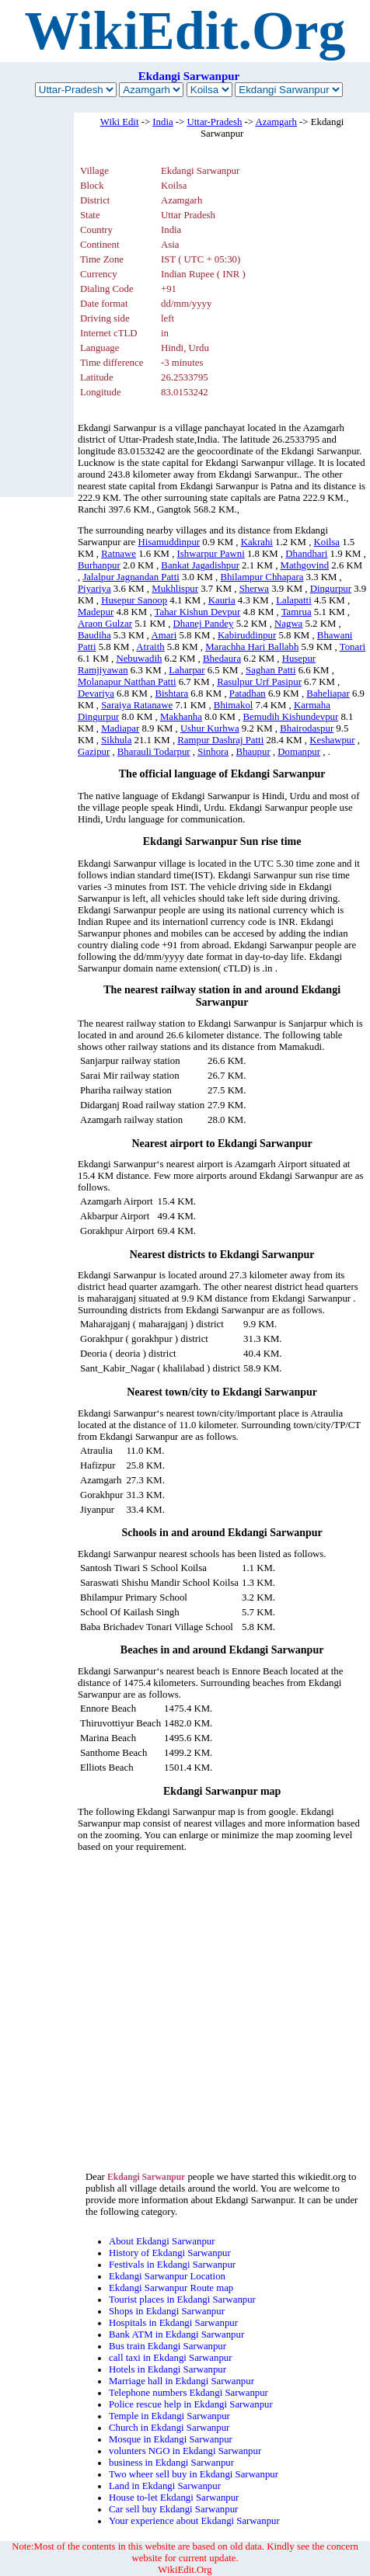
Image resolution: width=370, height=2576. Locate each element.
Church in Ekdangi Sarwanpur (169, 2427)
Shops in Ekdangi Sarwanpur (167, 2311)
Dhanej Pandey (203, 623)
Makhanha (181, 716)
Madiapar (120, 728)
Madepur (95, 612)
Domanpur (299, 751)
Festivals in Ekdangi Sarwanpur (172, 2264)
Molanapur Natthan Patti (127, 681)
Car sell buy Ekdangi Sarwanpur (173, 2509)
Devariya (96, 693)
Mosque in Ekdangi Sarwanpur (170, 2439)
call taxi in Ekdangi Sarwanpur (170, 2357)
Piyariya (94, 588)
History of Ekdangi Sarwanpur (170, 2252)
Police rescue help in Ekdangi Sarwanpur (191, 2404)
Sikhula (116, 740)
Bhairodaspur (306, 728)
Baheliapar (327, 693)
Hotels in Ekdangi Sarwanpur (167, 2369)
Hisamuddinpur (169, 542)
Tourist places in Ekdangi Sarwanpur (182, 2299)
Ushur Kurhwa (209, 728)
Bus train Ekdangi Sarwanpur (167, 2346)
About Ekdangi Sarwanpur (162, 2241)
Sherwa (254, 588)
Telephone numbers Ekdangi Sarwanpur (188, 2392)
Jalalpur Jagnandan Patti (130, 577)
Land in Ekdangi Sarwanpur (165, 2485)
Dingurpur (330, 588)
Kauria (222, 600)
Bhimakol (233, 705)
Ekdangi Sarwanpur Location (167, 2276)
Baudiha (94, 635)
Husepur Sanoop (134, 600)
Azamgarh (276, 121)
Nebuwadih (139, 658)
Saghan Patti (270, 670)
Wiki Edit (119, 121)
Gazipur (94, 751)
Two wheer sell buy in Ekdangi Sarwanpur (193, 2474)
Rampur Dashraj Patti (220, 740)
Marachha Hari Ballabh (251, 646)
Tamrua (296, 612)
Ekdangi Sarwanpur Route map (171, 2287)
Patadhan (247, 693)
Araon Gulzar (105, 623)
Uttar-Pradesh (215, 121)
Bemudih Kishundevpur (291, 716)
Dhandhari (306, 553)
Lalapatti (293, 600)
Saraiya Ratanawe (137, 705)
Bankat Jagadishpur (200, 565)
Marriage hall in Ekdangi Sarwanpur (181, 2381)
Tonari (352, 646)
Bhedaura (222, 658)
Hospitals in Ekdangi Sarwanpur (173, 2322)
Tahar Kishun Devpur (198, 612)
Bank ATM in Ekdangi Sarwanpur (176, 2334)
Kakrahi (257, 542)
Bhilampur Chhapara (261, 577)
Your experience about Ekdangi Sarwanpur (194, 2520)
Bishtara (172, 693)
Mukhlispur (175, 588)
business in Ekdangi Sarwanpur (171, 2462)
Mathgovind (305, 565)
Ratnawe (118, 553)
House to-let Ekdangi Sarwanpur (174, 2497)
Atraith (150, 646)
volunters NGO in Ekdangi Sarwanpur (185, 2451)
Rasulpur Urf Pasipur (259, 681)
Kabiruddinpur (247, 635)
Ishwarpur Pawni (211, 553)
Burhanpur (99, 565)
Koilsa (327, 542)
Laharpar (186, 670)
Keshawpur (331, 740)
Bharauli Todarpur (153, 751)
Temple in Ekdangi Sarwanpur (169, 2416)
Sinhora (213, 751)
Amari (164, 635)
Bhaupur (253, 751)
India (162, 121)
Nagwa (288, 623)
